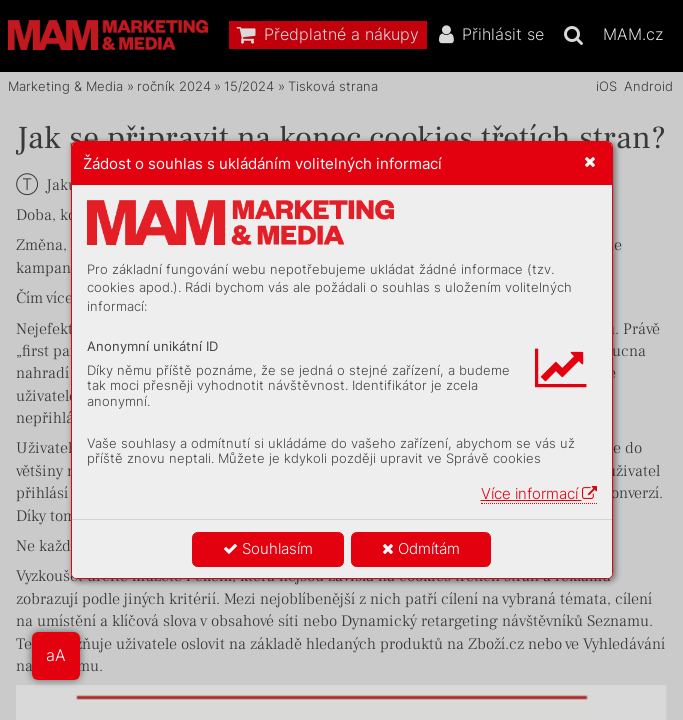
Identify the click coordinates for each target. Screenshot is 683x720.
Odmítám (421, 548)
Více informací (539, 493)
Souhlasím (268, 548)
